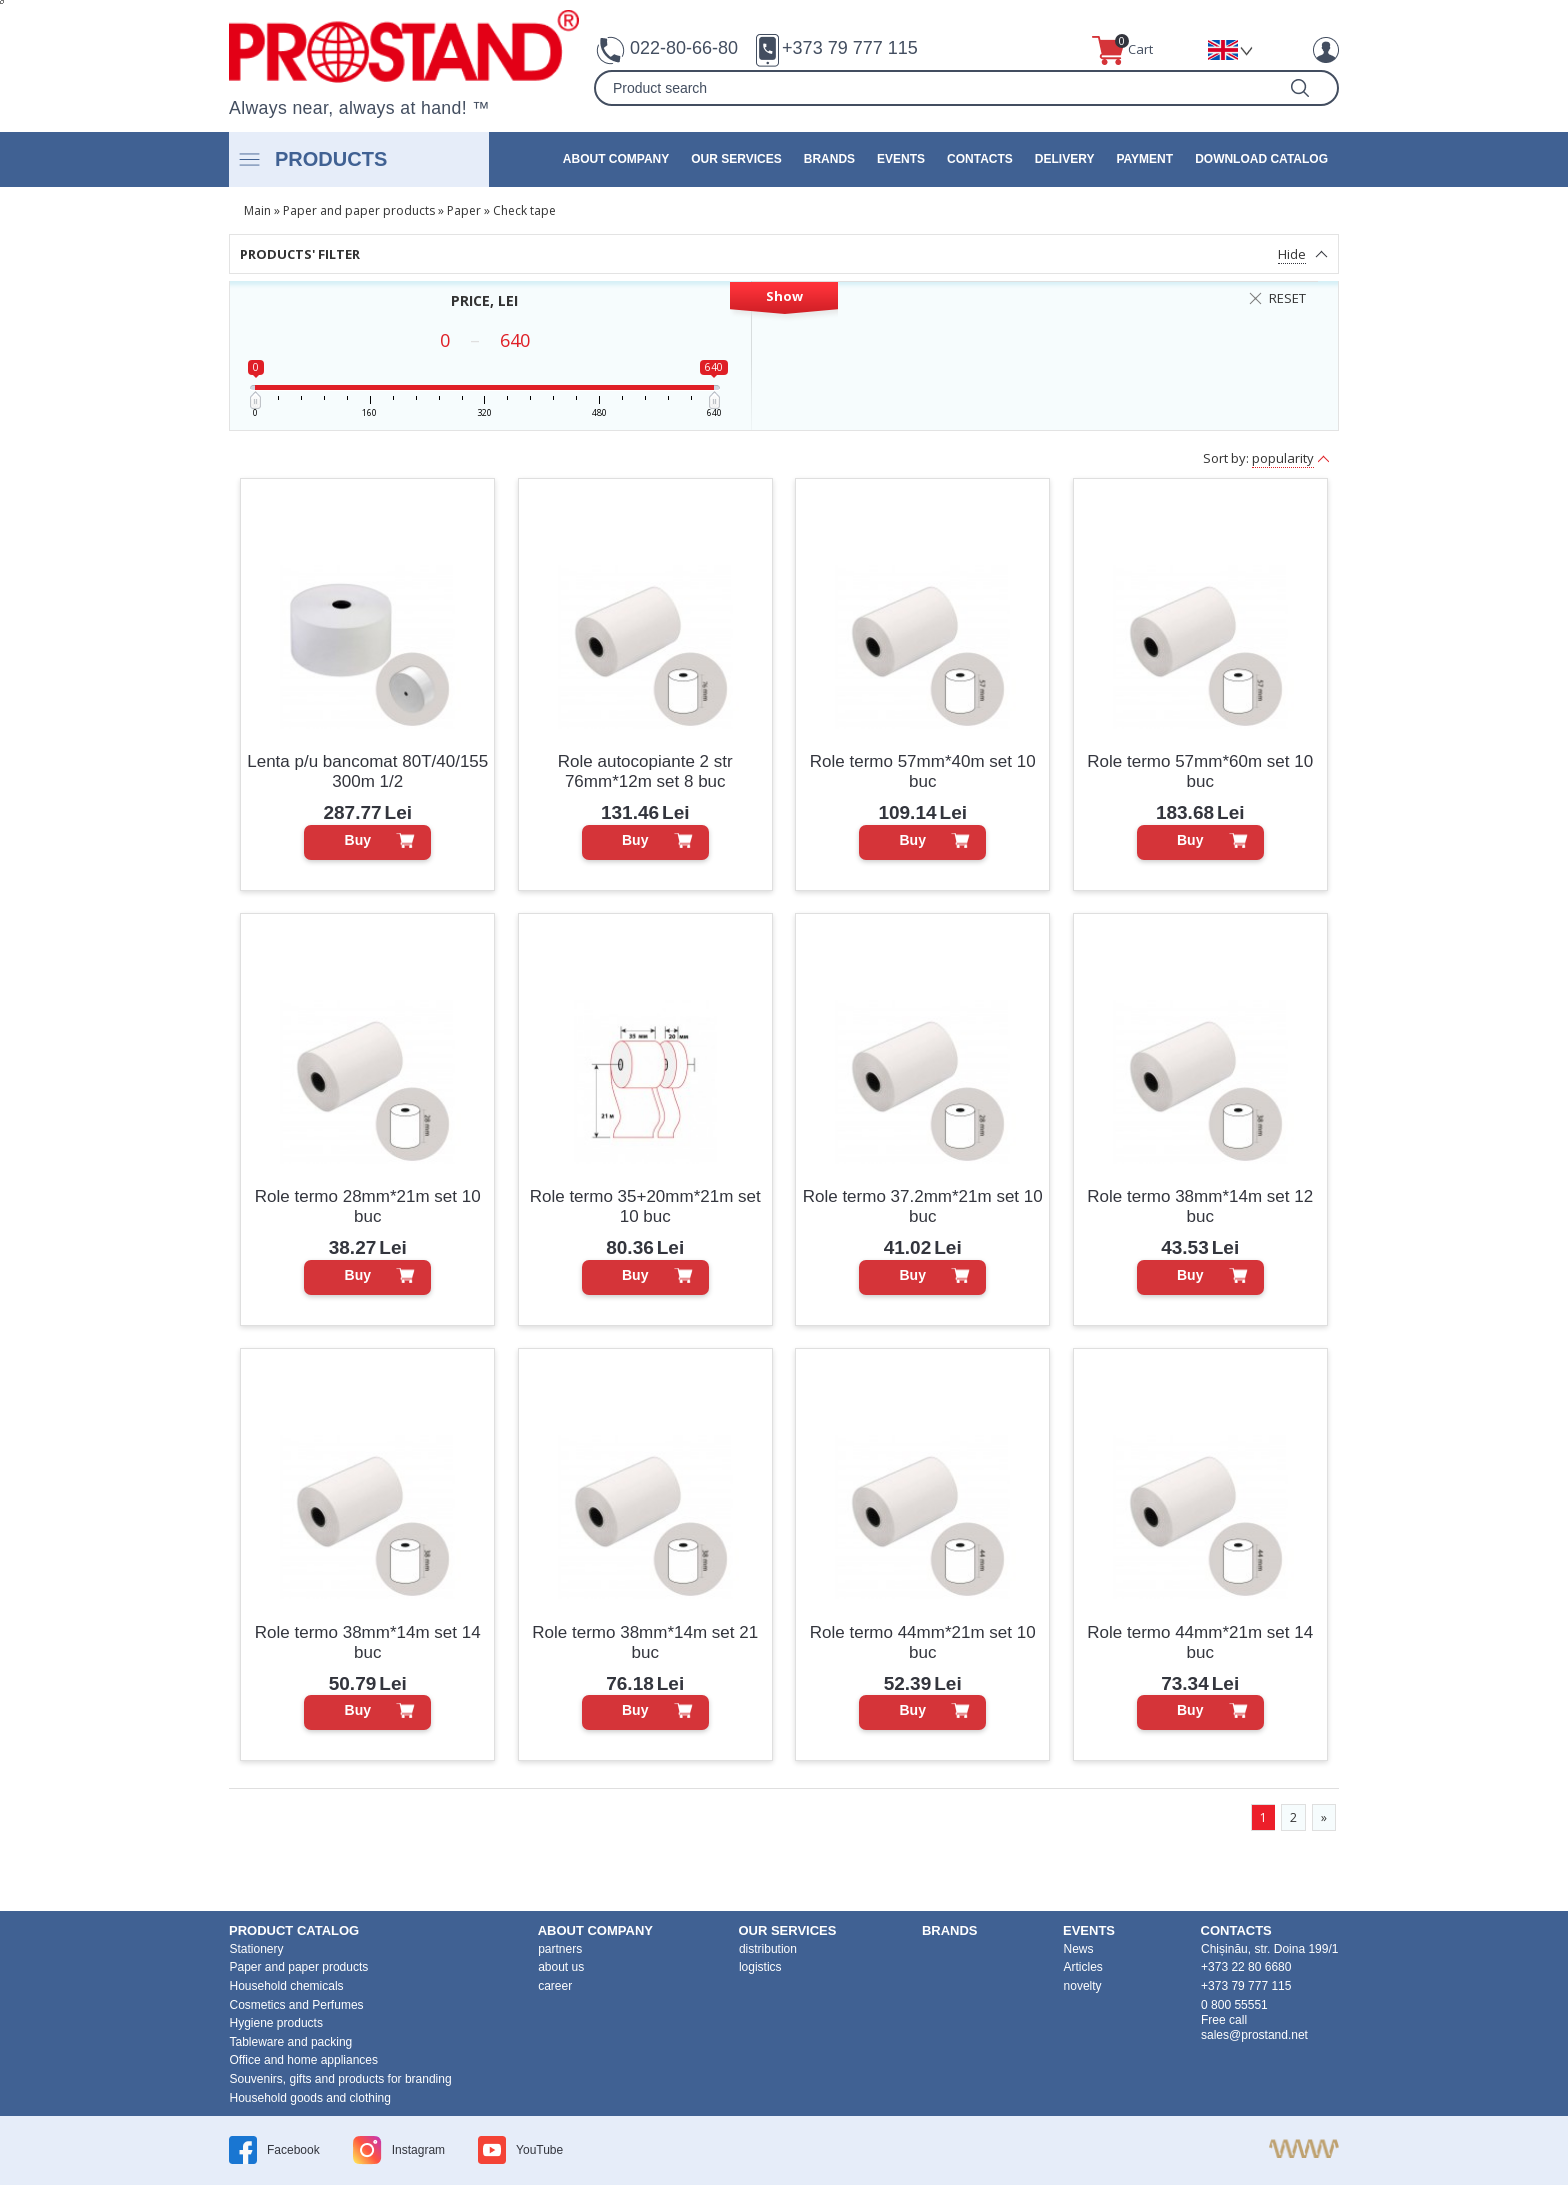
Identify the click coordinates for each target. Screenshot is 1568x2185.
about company (616, 159)
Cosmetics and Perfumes (297, 2005)
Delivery (1065, 159)
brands (829, 159)
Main (257, 210)
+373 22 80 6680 (1246, 1967)
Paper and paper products (359, 210)
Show (784, 296)
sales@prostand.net (1254, 2035)
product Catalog (294, 1930)
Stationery (257, 1949)
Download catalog (1261, 159)
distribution (768, 1949)
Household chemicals (287, 1986)
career (555, 1986)
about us (561, 1967)
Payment (1144, 159)
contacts (980, 159)
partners (560, 1949)
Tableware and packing (291, 2042)
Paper (464, 210)
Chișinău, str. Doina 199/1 (1269, 1949)
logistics (760, 1967)
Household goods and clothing (310, 2098)
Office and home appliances (304, 2060)
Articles (1083, 1967)
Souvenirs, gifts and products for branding (341, 2079)
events (901, 159)
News (1079, 1949)
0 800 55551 (1234, 2005)
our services (736, 159)
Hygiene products (276, 2023)
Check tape (524, 210)
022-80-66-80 (684, 48)
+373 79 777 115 (850, 48)
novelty (1083, 1986)
